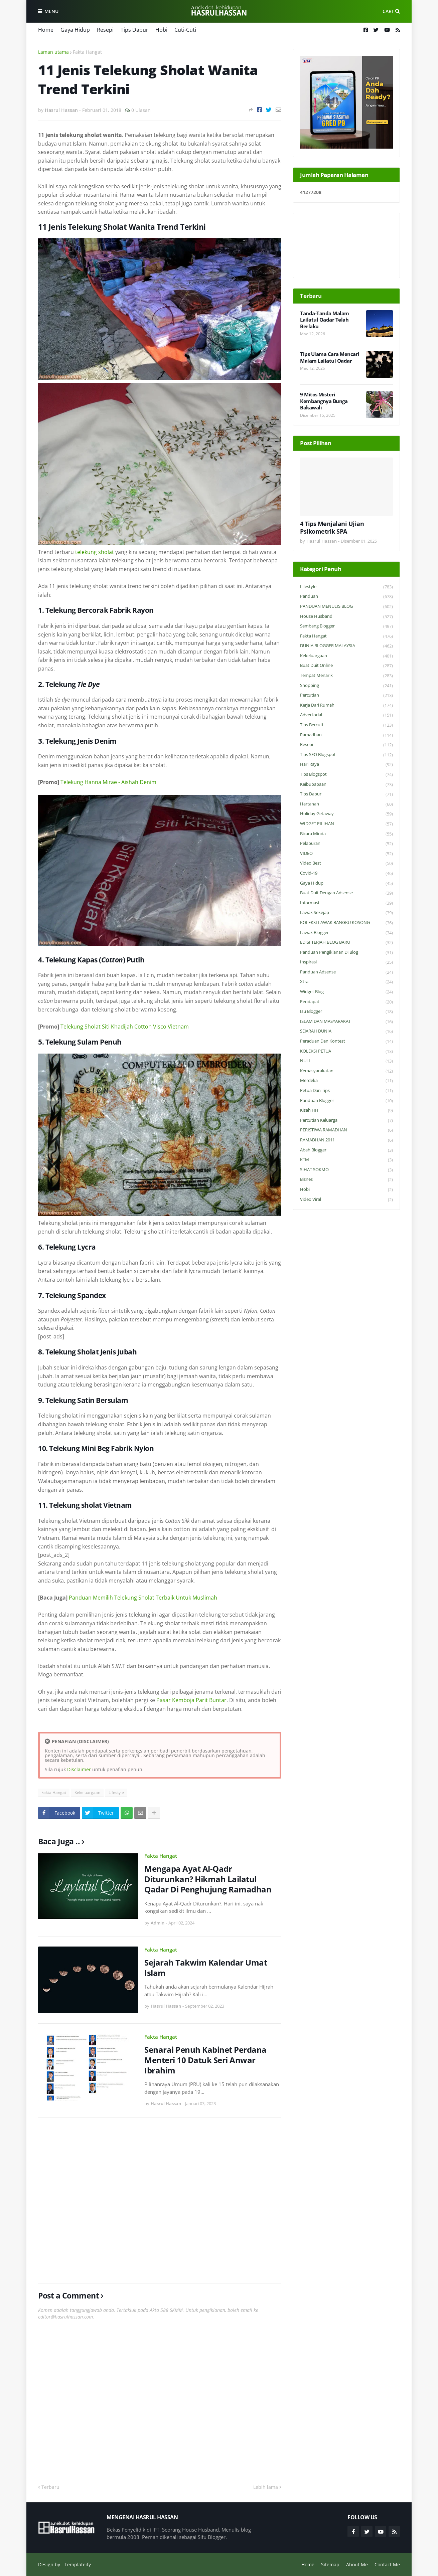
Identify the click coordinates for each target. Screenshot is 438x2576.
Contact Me (387, 2564)
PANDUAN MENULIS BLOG (346, 606)
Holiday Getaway (346, 813)
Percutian (346, 695)
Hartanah (346, 804)
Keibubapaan (346, 784)
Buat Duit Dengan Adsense (346, 893)
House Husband (346, 616)
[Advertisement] (159, 2200)
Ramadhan (346, 735)
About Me (357, 2564)
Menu (51, 11)
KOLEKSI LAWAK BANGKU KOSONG (346, 922)
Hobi (161, 29)
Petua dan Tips (346, 1090)
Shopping (346, 685)
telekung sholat (94, 552)
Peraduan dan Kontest (346, 1041)
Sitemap (330, 2564)
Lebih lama (265, 2487)
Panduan (346, 596)
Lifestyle (116, 1792)
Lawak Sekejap (346, 912)
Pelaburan (346, 843)
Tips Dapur (134, 29)
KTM (346, 1159)
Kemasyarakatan (346, 1071)
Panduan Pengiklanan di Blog (346, 952)
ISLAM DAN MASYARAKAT (346, 1021)
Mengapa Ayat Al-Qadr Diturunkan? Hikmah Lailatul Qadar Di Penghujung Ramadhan (207, 1879)
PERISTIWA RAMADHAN (346, 1130)
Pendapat (346, 1001)
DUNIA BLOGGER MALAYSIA (346, 646)
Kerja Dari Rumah (346, 705)
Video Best (346, 863)
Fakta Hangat (87, 52)
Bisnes (346, 1179)
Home (45, 29)
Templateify (77, 2564)
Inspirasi (346, 962)
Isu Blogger (346, 1011)
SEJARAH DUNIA (346, 1031)
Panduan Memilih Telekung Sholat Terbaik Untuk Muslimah (143, 1597)
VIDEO (346, 853)
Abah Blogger (346, 1150)
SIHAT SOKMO (346, 1169)
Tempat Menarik (346, 675)
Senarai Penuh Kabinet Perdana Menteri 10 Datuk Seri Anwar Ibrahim (205, 2060)
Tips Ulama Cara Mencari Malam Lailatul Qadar (329, 357)
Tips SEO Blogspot (346, 754)
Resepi (105, 29)
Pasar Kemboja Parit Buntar (191, 1700)
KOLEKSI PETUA (346, 1051)
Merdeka (346, 1080)
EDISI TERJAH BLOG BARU (346, 942)
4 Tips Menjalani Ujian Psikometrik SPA (332, 527)
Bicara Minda (346, 834)
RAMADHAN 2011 (346, 1140)
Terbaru (50, 2487)
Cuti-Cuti (185, 29)
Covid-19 (346, 873)
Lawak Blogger (346, 932)
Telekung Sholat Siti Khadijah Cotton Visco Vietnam (124, 1026)
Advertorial (346, 715)
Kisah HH (346, 1110)
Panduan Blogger (346, 1100)
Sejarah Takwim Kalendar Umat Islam (205, 1967)
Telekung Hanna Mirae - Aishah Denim (108, 782)
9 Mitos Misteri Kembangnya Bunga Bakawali (323, 401)
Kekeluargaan (87, 1792)
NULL (346, 1061)
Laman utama (53, 52)
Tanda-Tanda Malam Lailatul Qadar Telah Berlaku (324, 320)
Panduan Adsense (346, 972)
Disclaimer (79, 1769)
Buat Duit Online (346, 665)
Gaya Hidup (75, 29)
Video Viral (346, 1199)
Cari (388, 11)
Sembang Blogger (346, 626)
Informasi (346, 903)
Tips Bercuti (346, 725)
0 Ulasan (141, 110)
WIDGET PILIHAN (346, 823)
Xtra (346, 981)
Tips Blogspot (346, 774)
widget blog (346, 991)
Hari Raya (346, 764)
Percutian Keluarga (346, 1120)
